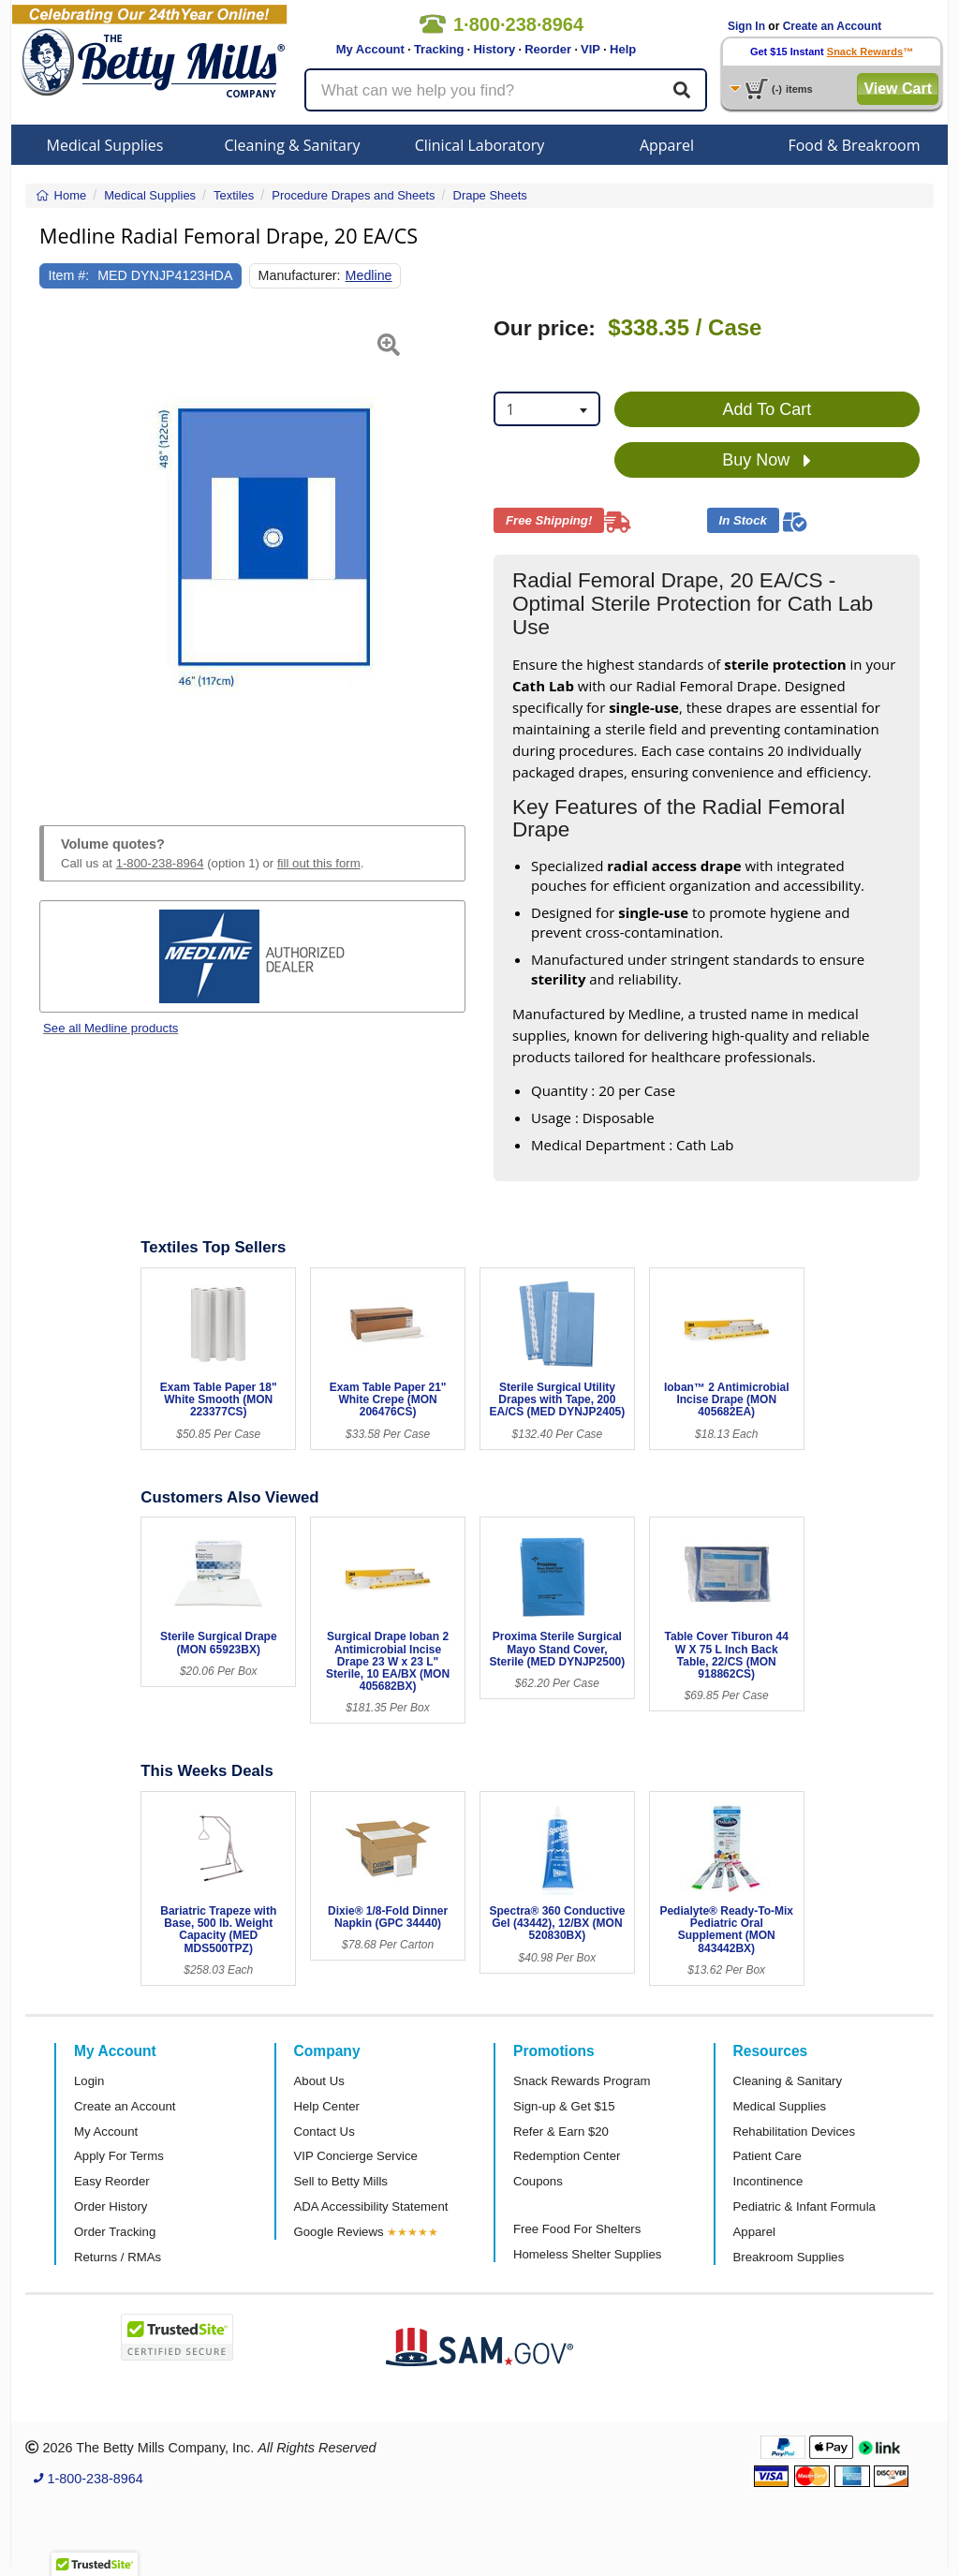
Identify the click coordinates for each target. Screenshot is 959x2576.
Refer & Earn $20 (561, 2131)
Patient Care (767, 2156)
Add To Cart (767, 409)
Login (89, 2081)
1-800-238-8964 (160, 863)
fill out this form (319, 863)
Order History (110, 2206)
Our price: (545, 328)
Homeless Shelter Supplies (587, 2254)
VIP (590, 49)
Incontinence (768, 2181)
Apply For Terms (119, 2156)
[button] (54, 549)
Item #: (69, 275)
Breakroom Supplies (789, 2257)
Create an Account (832, 26)
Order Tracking (114, 2232)
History (494, 49)
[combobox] (547, 409)
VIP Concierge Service (356, 2156)
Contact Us (324, 2131)
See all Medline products (110, 1028)
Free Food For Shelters (577, 2229)
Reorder (547, 49)
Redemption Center (566, 2156)
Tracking (439, 49)
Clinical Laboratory (480, 145)
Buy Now (766, 461)
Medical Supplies (105, 145)
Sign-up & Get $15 (564, 2106)
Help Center (327, 2106)
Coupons (538, 2181)
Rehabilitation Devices (794, 2131)
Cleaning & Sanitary (293, 145)
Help (623, 49)
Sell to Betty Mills (341, 2181)
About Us (319, 2081)
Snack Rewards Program (582, 2081)
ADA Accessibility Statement (371, 2206)
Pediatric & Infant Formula (804, 2206)
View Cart (897, 88)
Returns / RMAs (117, 2257)
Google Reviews (339, 2232)
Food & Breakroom (854, 145)
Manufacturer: (299, 275)
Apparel (667, 145)
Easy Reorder (112, 2181)
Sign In (746, 26)
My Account (370, 49)
